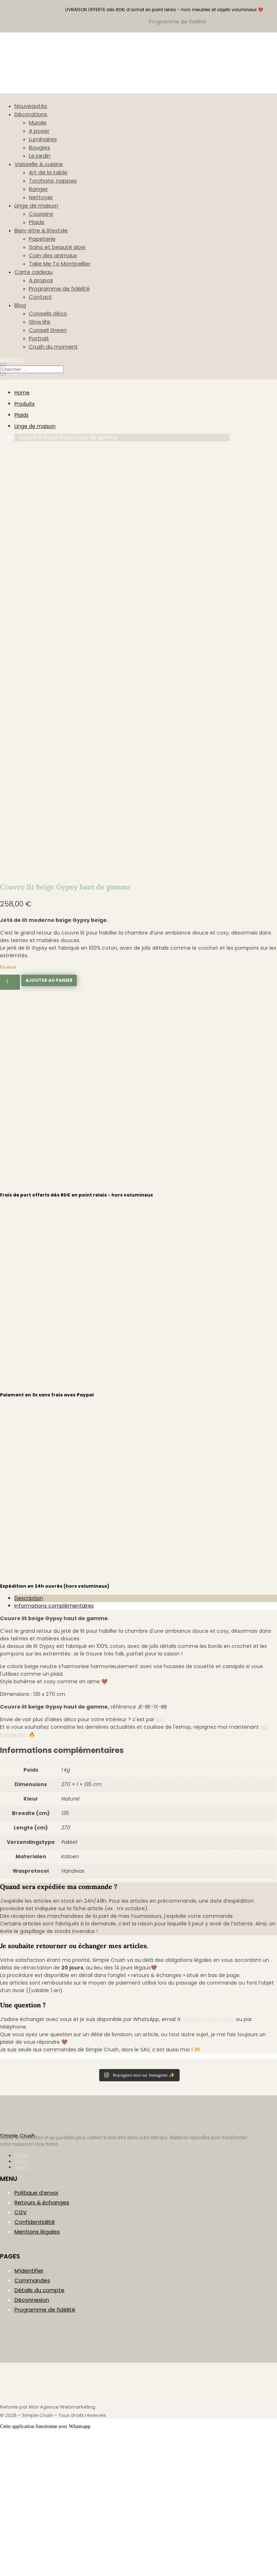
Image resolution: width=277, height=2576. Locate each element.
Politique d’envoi (36, 2334)
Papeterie (42, 238)
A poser (39, 131)
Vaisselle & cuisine (38, 164)
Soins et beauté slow (57, 247)
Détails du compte (39, 2431)
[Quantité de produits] (10, 1123)
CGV (20, 2353)
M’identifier (29, 2412)
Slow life (39, 321)
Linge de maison (36, 205)
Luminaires (43, 139)
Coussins (41, 214)
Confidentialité (34, 2363)
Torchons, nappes (53, 180)
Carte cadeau (33, 272)
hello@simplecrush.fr (208, 2160)
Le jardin (39, 155)
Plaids (36, 222)
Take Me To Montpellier (60, 263)
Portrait (39, 338)
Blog (20, 305)
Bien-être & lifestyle (41, 230)
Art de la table (48, 172)
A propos (41, 280)
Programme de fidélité (59, 288)
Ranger (38, 189)
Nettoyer (41, 197)
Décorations (30, 114)
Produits (24, 403)
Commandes (32, 2422)
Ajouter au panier (49, 1122)
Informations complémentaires (54, 1747)
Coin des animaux (53, 255)
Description (28, 1739)
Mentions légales (37, 2373)
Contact (40, 297)
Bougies (39, 147)
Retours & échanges (41, 2344)
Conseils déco (48, 313)
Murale (38, 122)
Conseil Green (48, 330)
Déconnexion (31, 2441)
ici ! (160, 1860)
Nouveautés (30, 106)
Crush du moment (53, 346)
